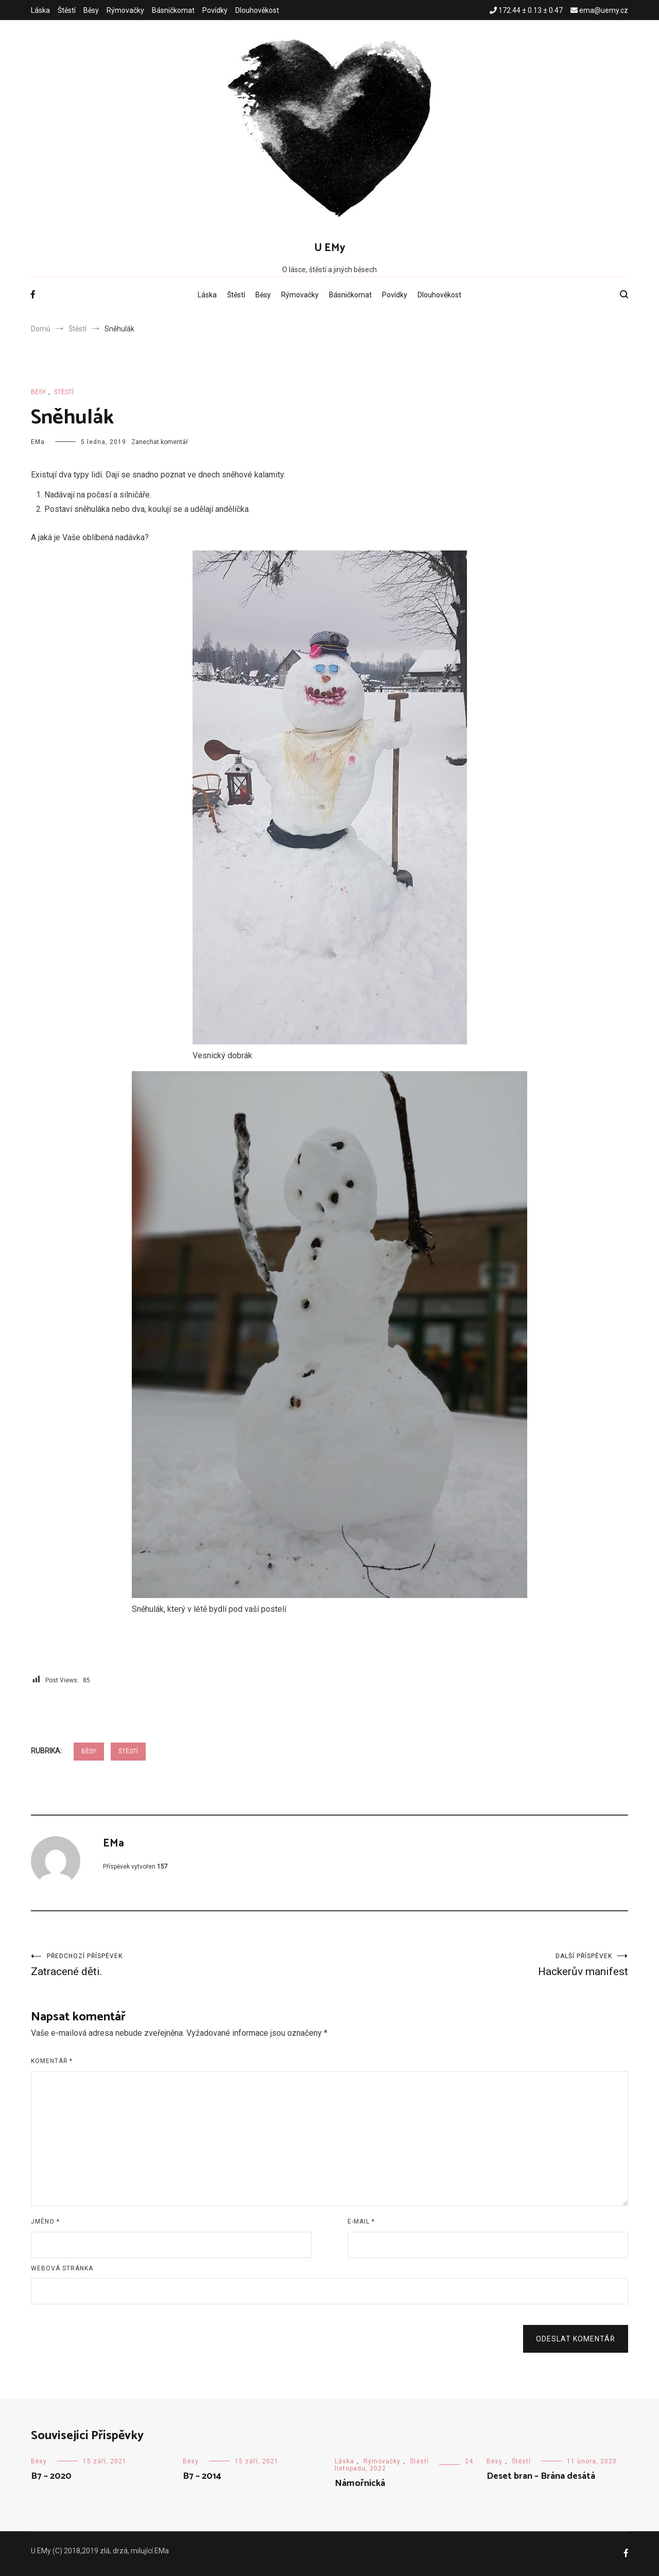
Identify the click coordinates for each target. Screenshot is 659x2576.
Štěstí (67, 10)
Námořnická (360, 2483)
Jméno (45, 2221)
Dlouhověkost (257, 10)
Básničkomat (173, 10)
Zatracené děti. (180, 1965)
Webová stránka (62, 2268)
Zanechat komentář (159, 442)
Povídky (215, 10)
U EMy (329, 248)
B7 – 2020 (51, 2476)
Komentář (52, 2061)
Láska (40, 10)
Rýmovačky (125, 10)
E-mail (361, 2221)
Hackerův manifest (479, 1965)
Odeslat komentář (575, 2339)
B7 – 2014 (202, 2476)
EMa (38, 442)
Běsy (91, 10)
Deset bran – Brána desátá (541, 2476)
